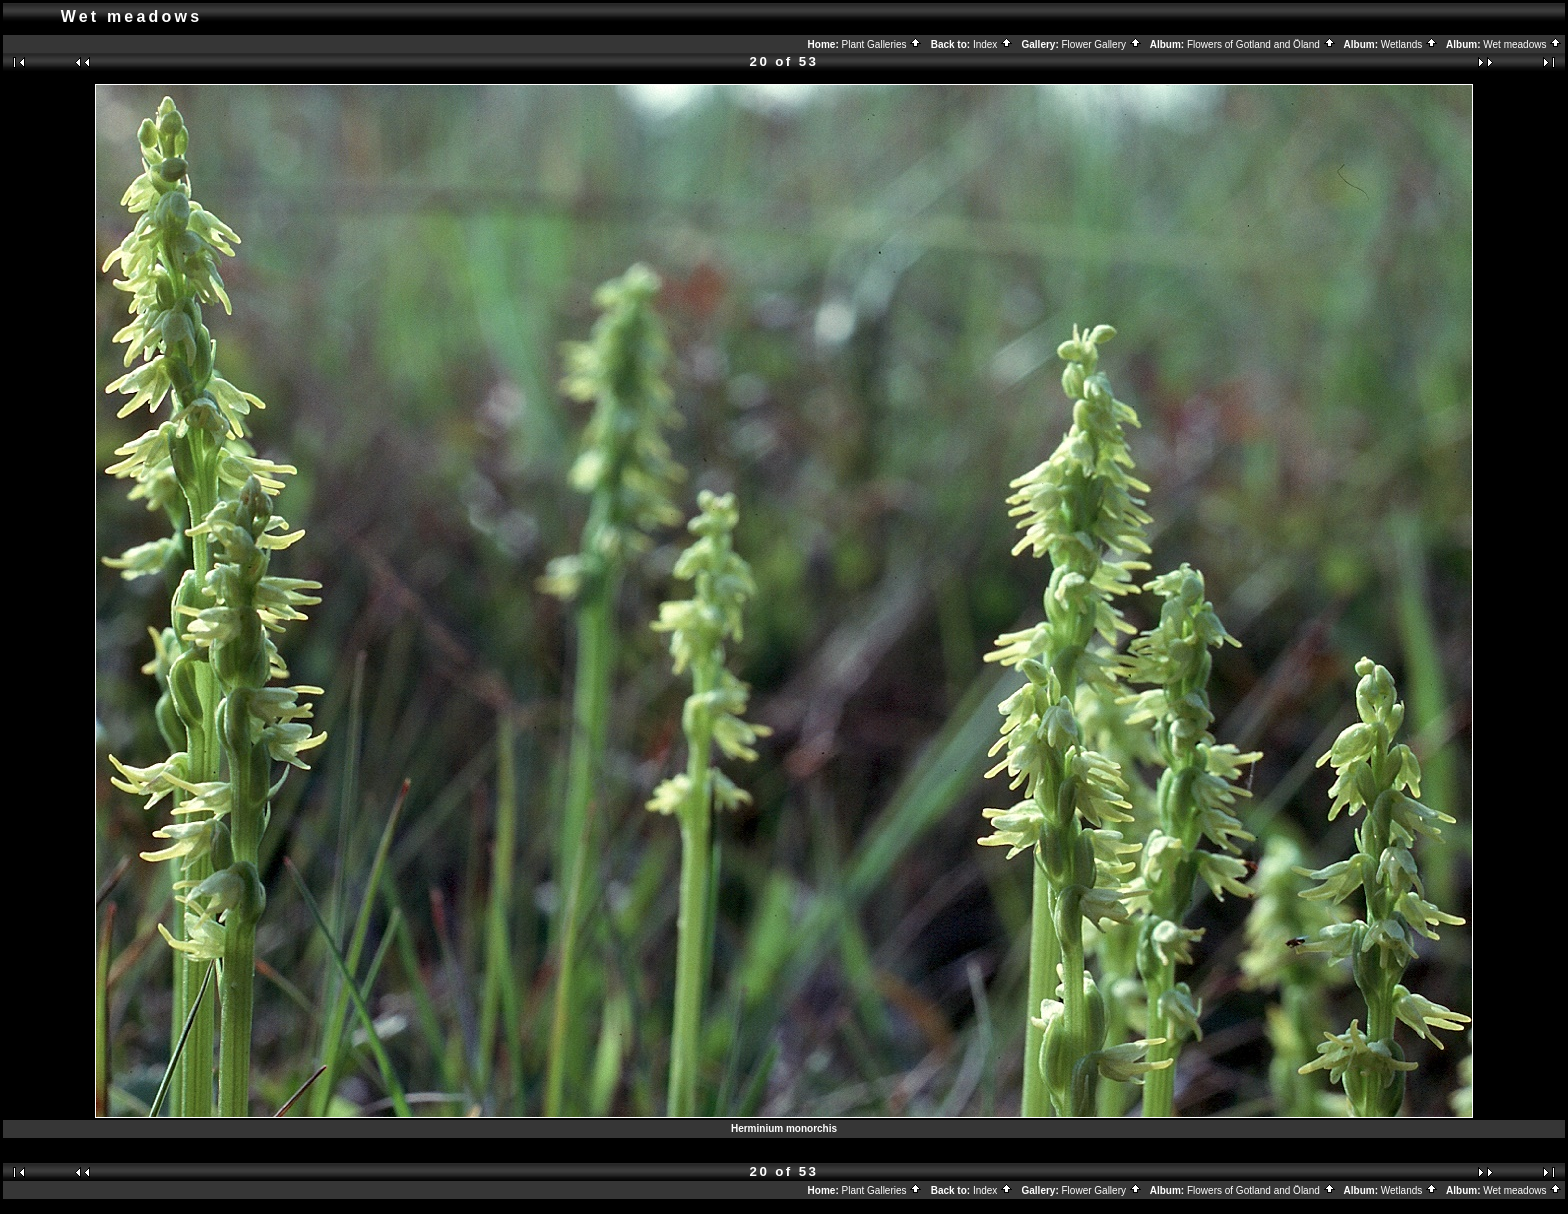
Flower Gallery (1102, 44)
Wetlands (1409, 44)
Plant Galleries (882, 44)
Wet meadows (1522, 44)
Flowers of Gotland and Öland (1261, 44)
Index (993, 44)
